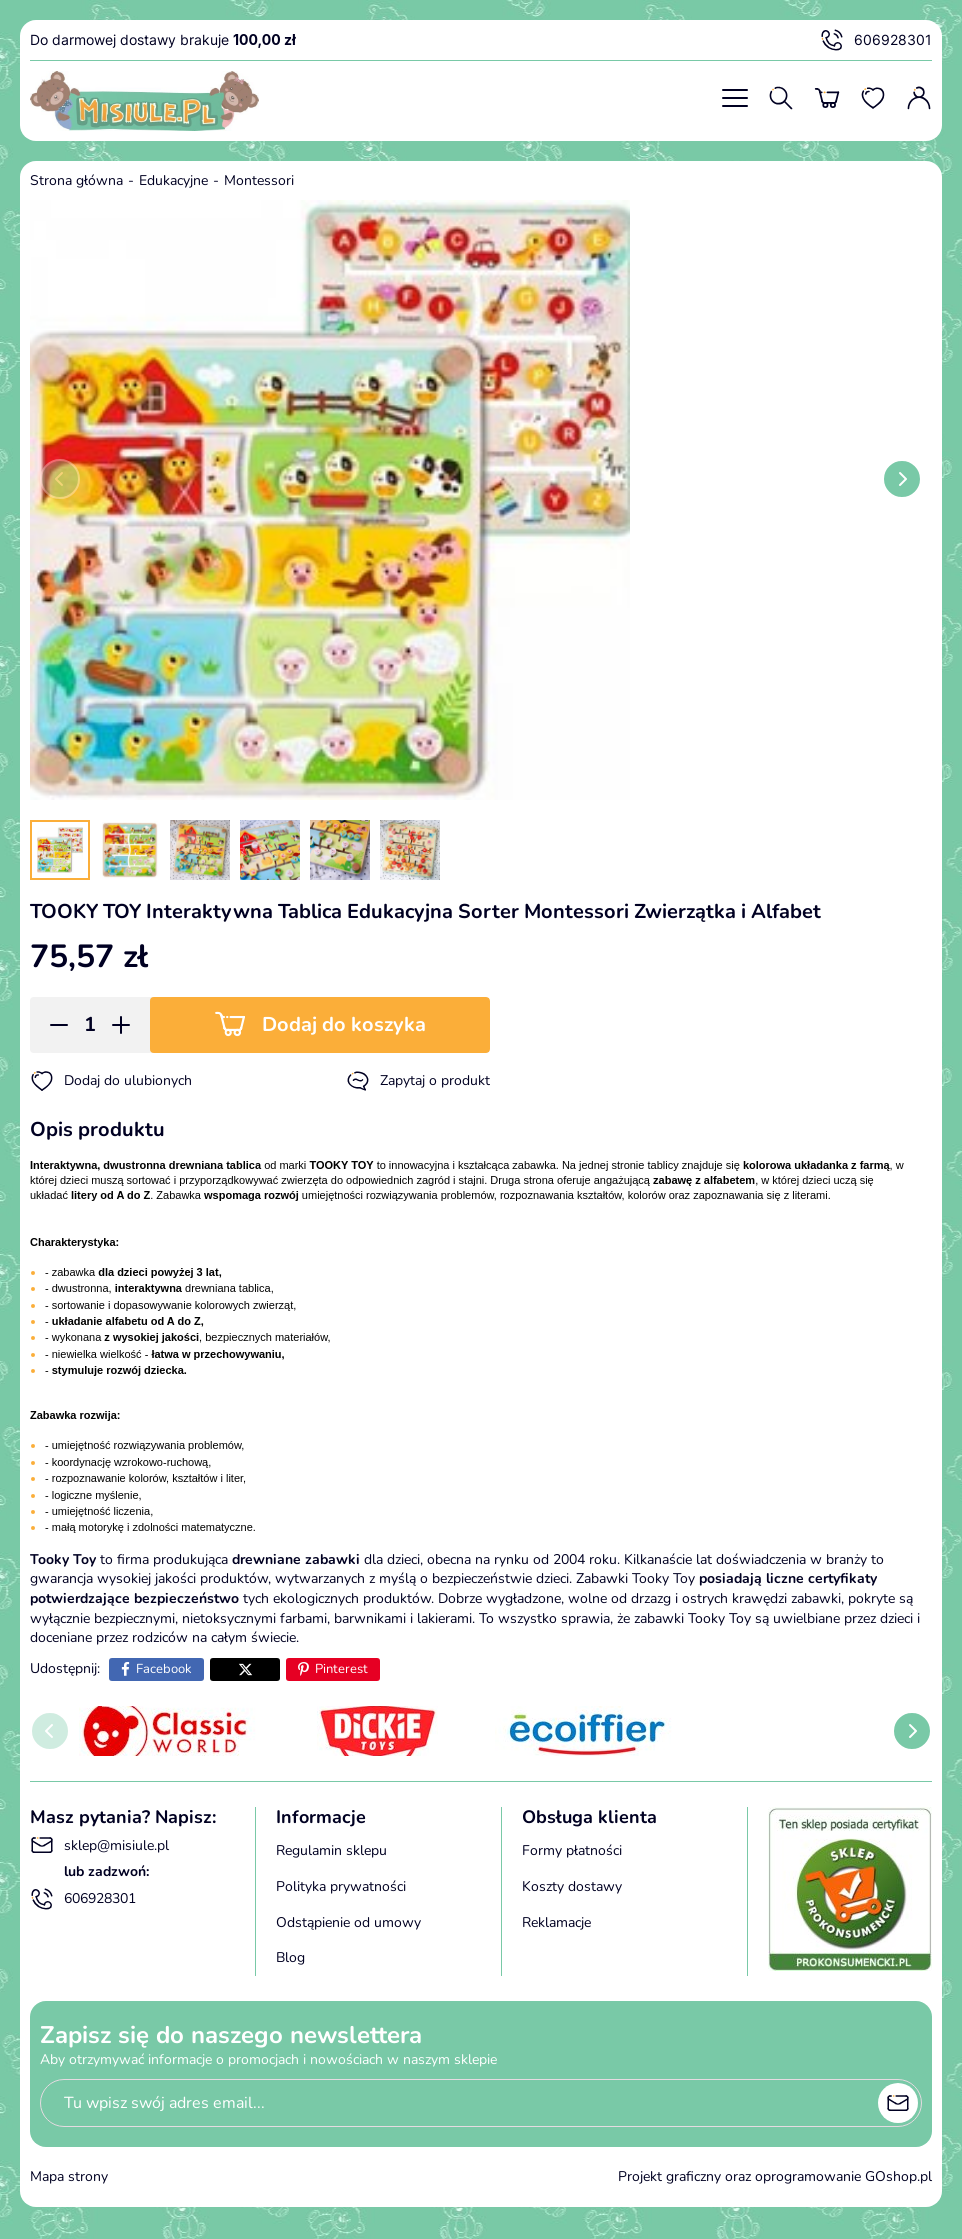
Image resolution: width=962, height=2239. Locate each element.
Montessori (259, 180)
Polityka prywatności (341, 1886)
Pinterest (341, 1669)
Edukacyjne (173, 180)
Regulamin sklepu (331, 1850)
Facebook (164, 1669)
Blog (290, 1957)
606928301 (876, 40)
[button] (52, 1025)
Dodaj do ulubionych (111, 1081)
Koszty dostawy (572, 1886)
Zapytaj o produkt (418, 1081)
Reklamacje (556, 1922)
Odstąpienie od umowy (348, 1922)
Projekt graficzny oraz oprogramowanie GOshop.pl (775, 2176)
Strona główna (76, 180)
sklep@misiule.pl (99, 1845)
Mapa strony (69, 2176)
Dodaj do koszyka (344, 1024)
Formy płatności (572, 1850)
